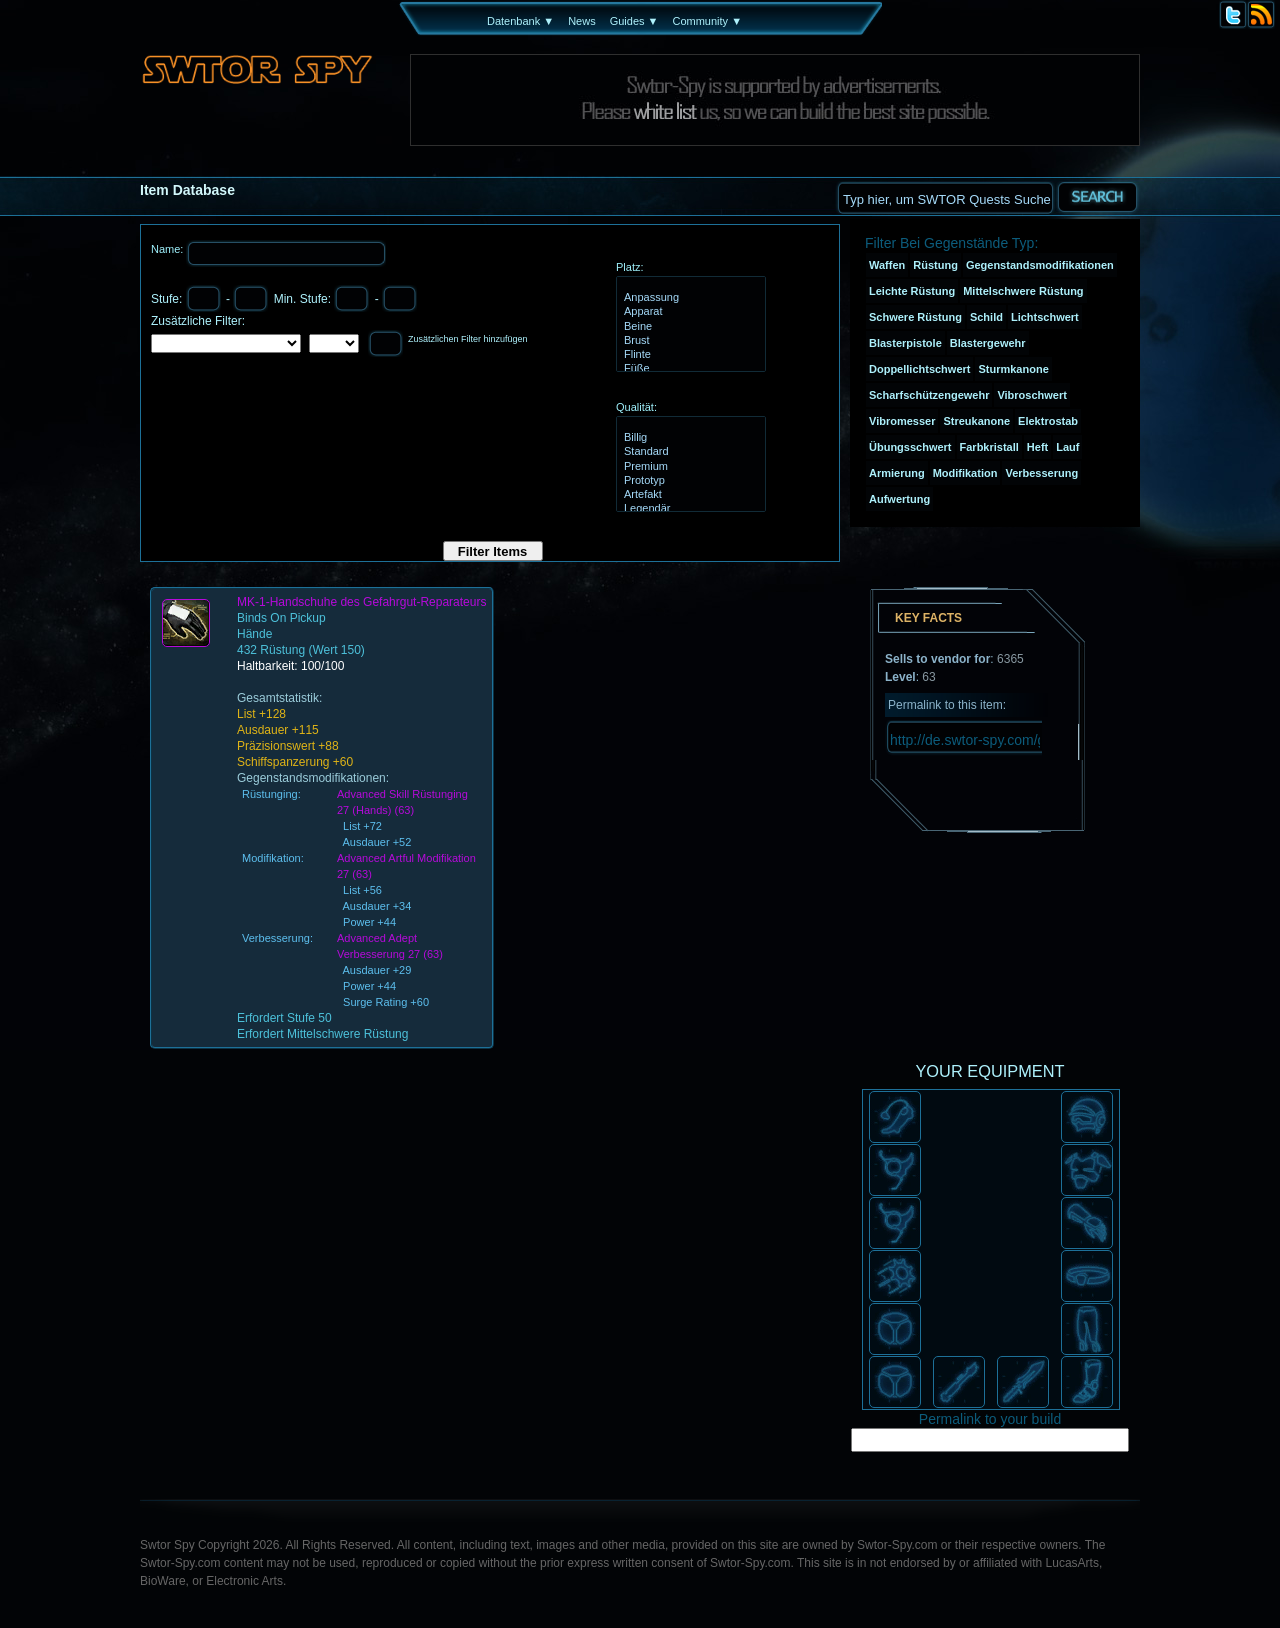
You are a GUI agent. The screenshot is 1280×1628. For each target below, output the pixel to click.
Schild (986, 317)
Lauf (1067, 447)
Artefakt (688, 495)
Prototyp (688, 481)
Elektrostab (1048, 421)
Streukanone (976, 421)
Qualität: (636, 407)
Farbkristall (989, 447)
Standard (688, 452)
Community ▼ (707, 21)
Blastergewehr (988, 343)
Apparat (688, 312)
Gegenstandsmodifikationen (1040, 265)
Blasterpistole (905, 343)
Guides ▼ (634, 21)
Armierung (897, 473)
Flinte (688, 355)
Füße (688, 369)
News (582, 21)
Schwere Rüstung (915, 317)
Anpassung (688, 298)
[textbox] (945, 197)
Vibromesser (902, 421)
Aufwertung (899, 499)
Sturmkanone (1013, 369)
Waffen (887, 265)
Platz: (630, 267)
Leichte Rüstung (912, 291)
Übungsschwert (910, 447)
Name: (168, 249)
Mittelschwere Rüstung (1023, 291)
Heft (1037, 447)
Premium (688, 467)
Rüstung (935, 265)
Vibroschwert (1032, 395)
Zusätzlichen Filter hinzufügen (468, 339)
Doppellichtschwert (919, 369)
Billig (688, 438)
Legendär (688, 509)
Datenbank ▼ (520, 21)
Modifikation (965, 473)
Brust (688, 341)
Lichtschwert (1045, 317)
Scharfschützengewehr (929, 395)
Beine (688, 327)
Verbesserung (1041, 473)
